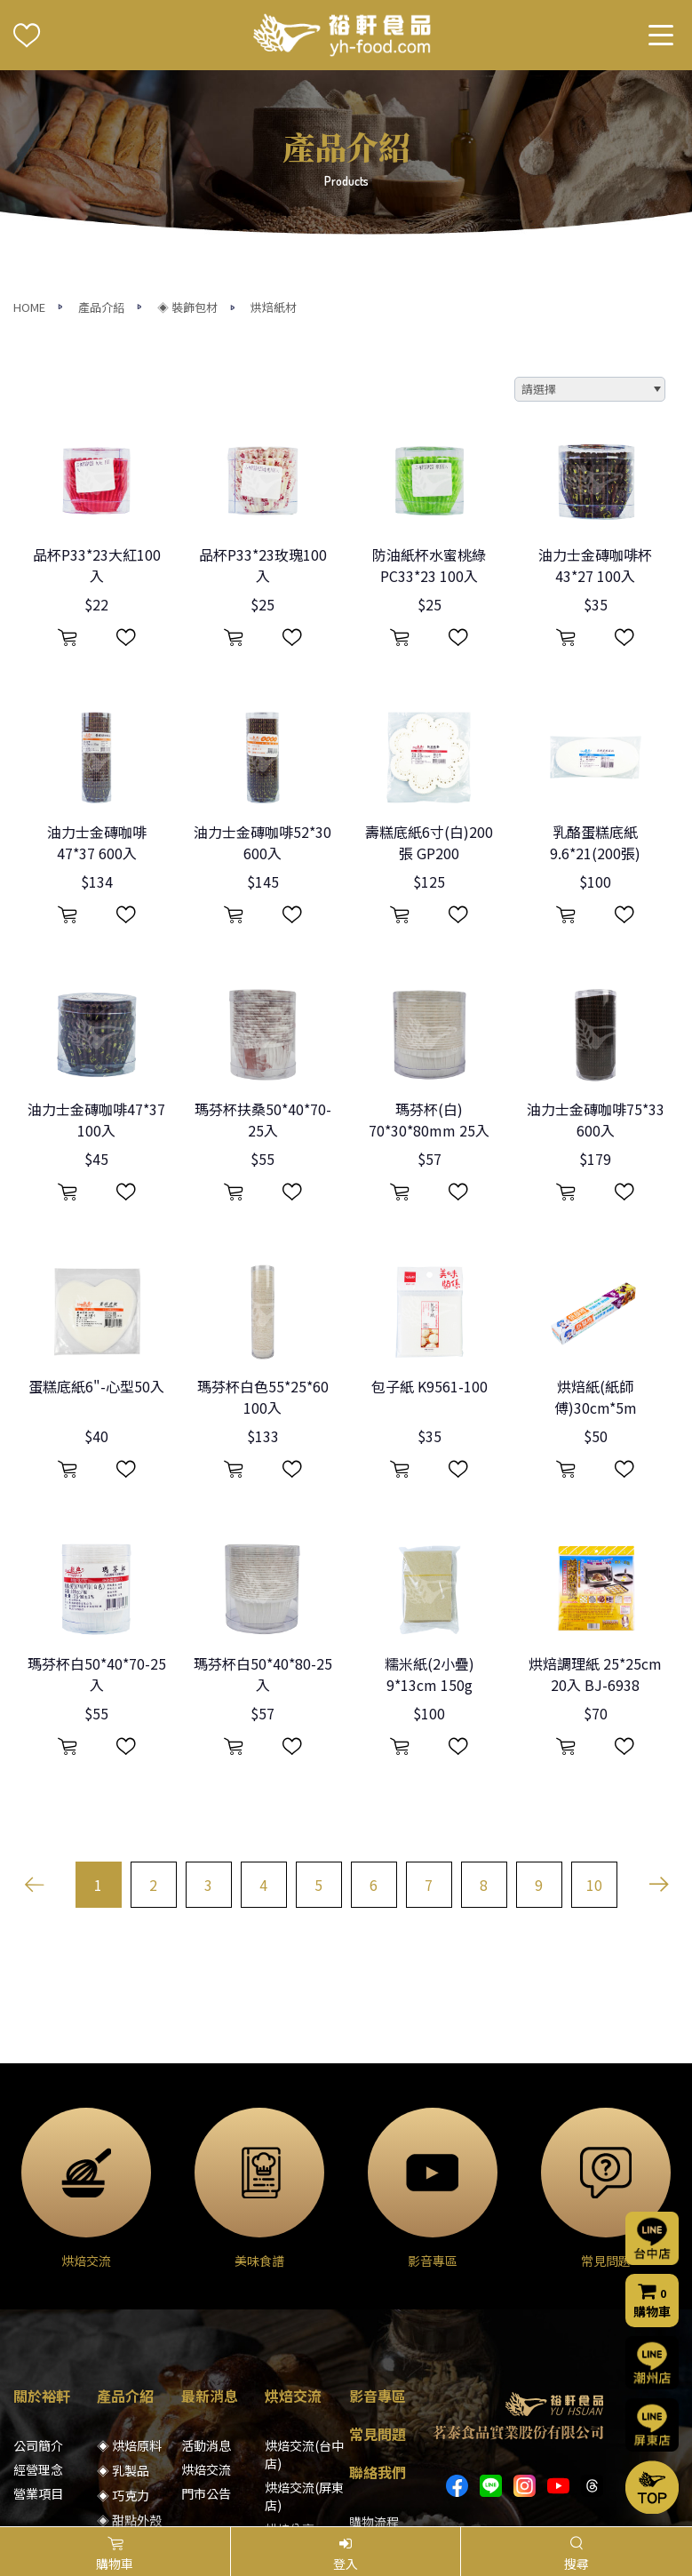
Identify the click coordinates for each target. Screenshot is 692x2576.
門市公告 (206, 2324)
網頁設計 (547, 2497)
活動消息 (206, 2276)
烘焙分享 (289, 2359)
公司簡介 (38, 2276)
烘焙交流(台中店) (304, 2284)
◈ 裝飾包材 (187, 136)
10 (594, 1715)
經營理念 (38, 2300)
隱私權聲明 (380, 2400)
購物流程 (374, 2352)
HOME (29, 136)
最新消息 (209, 2226)
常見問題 (377, 2264)
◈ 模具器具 (129, 2400)
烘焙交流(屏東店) (304, 2326)
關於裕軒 (41, 2226)
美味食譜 (289, 2383)
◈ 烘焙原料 (129, 2276)
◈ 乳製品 (123, 2300)
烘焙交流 (206, 2300)
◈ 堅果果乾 (129, 2375)
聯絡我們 (377, 2302)
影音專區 (377, 2226)
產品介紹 (101, 136)
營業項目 (38, 2324)
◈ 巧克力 (123, 2325)
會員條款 (374, 2424)
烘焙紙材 (274, 136)
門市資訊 (374, 2376)
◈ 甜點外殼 (129, 2350)
